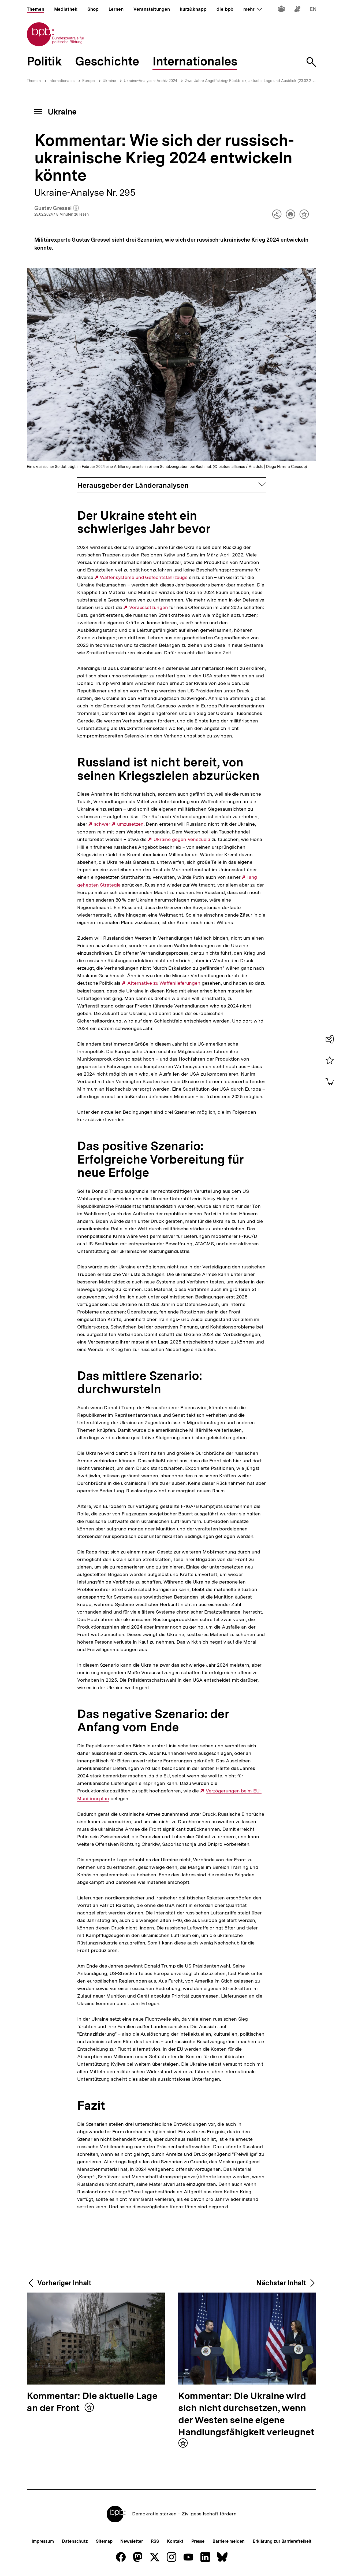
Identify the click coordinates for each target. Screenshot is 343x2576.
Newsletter (131, 2541)
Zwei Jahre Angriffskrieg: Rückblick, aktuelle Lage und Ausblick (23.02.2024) (252, 81)
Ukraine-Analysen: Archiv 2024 (150, 81)
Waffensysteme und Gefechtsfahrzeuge (144, 577)
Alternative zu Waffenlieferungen (163, 983)
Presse (197, 2541)
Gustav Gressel (56, 208)
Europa (88, 81)
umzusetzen (130, 824)
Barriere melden (228, 2541)
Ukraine (109, 81)
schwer (102, 824)
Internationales (61, 81)
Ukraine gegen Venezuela (182, 839)
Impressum (43, 2541)
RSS (155, 2541)
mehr (252, 9)
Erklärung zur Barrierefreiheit (282, 2541)
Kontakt (175, 2541)
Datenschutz (75, 2541)
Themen (34, 81)
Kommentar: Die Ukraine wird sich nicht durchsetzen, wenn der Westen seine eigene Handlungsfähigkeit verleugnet (246, 2414)
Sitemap (104, 2541)
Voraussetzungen (149, 607)
